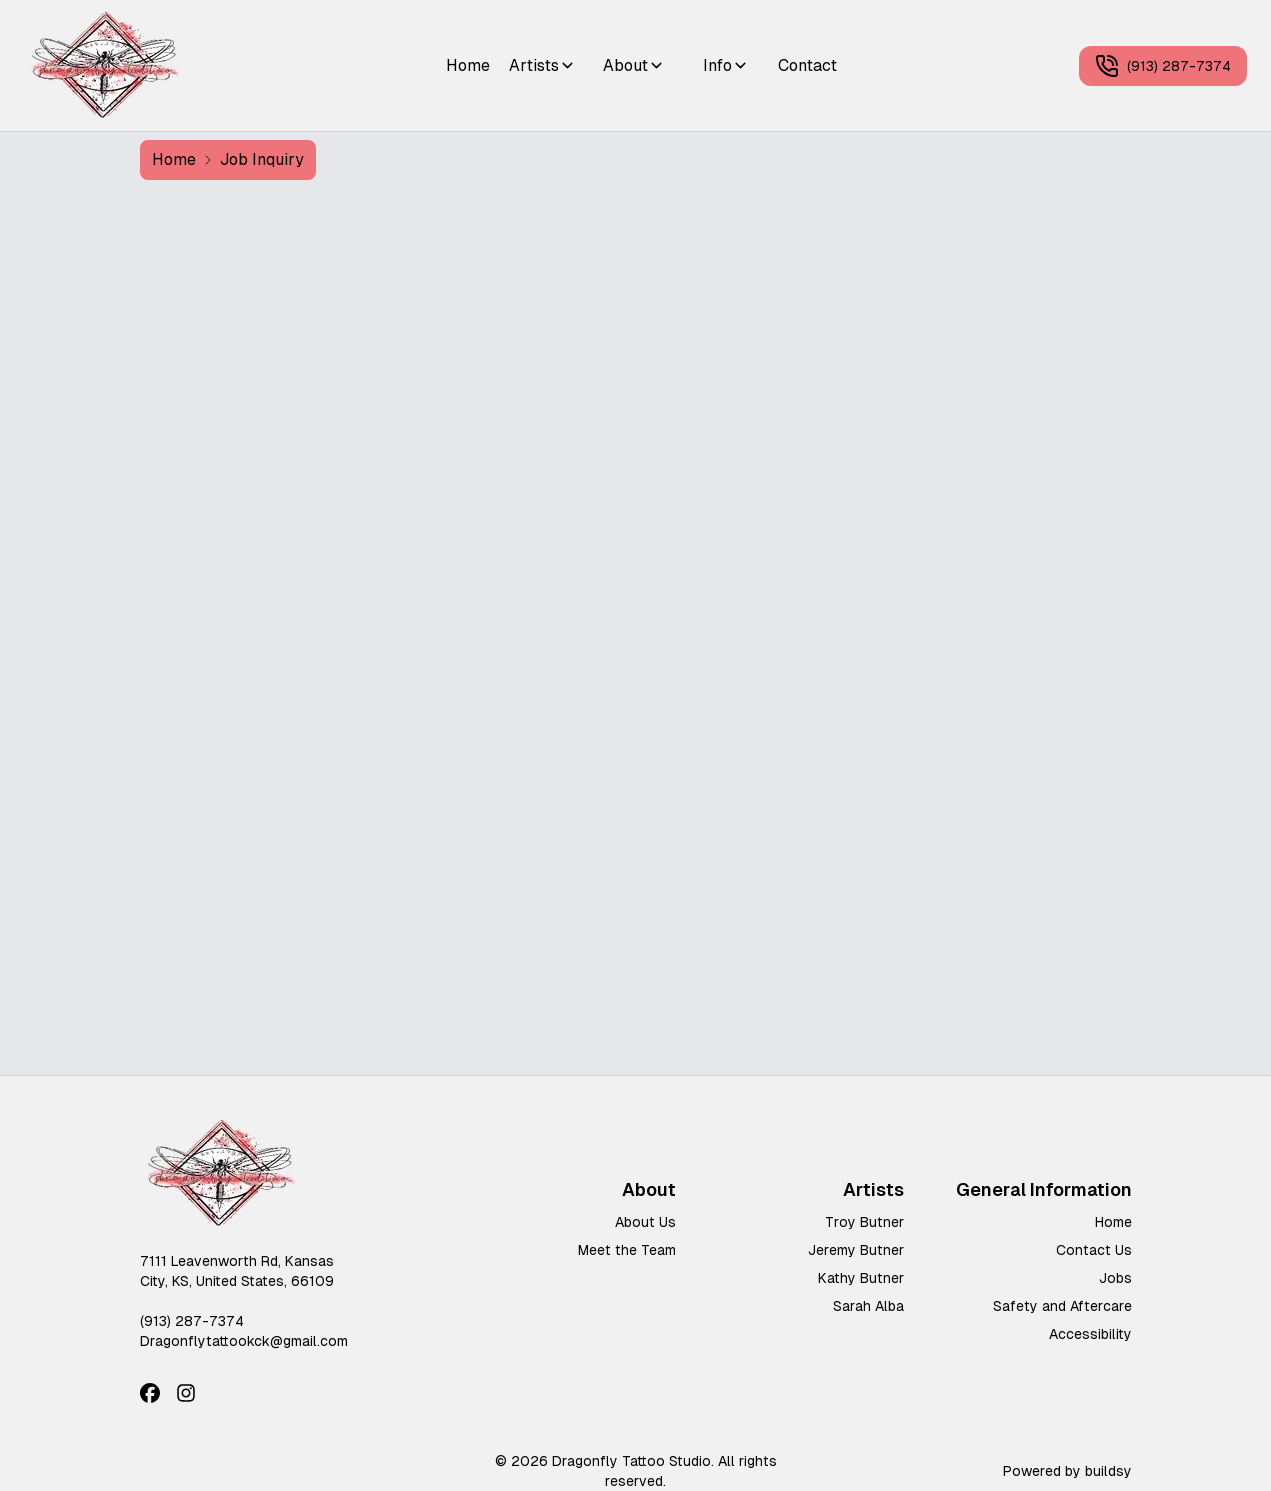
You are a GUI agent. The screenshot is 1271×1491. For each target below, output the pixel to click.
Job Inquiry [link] (262, 159)
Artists (542, 65)
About (634, 65)
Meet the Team (627, 1250)
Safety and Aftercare (1062, 1306)
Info (726, 65)
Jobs (1115, 1278)
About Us (645, 1222)
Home (468, 65)
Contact (807, 65)
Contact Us (1094, 1250)
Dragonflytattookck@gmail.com (244, 1341)
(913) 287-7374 (1163, 66)
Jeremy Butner (856, 1250)
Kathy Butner (861, 1278)
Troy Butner (864, 1222)
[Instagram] (186, 1393)
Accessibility (1090, 1334)
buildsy (1108, 1471)
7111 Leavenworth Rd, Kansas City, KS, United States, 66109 (237, 1271)
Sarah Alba (868, 1306)
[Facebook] (150, 1393)
